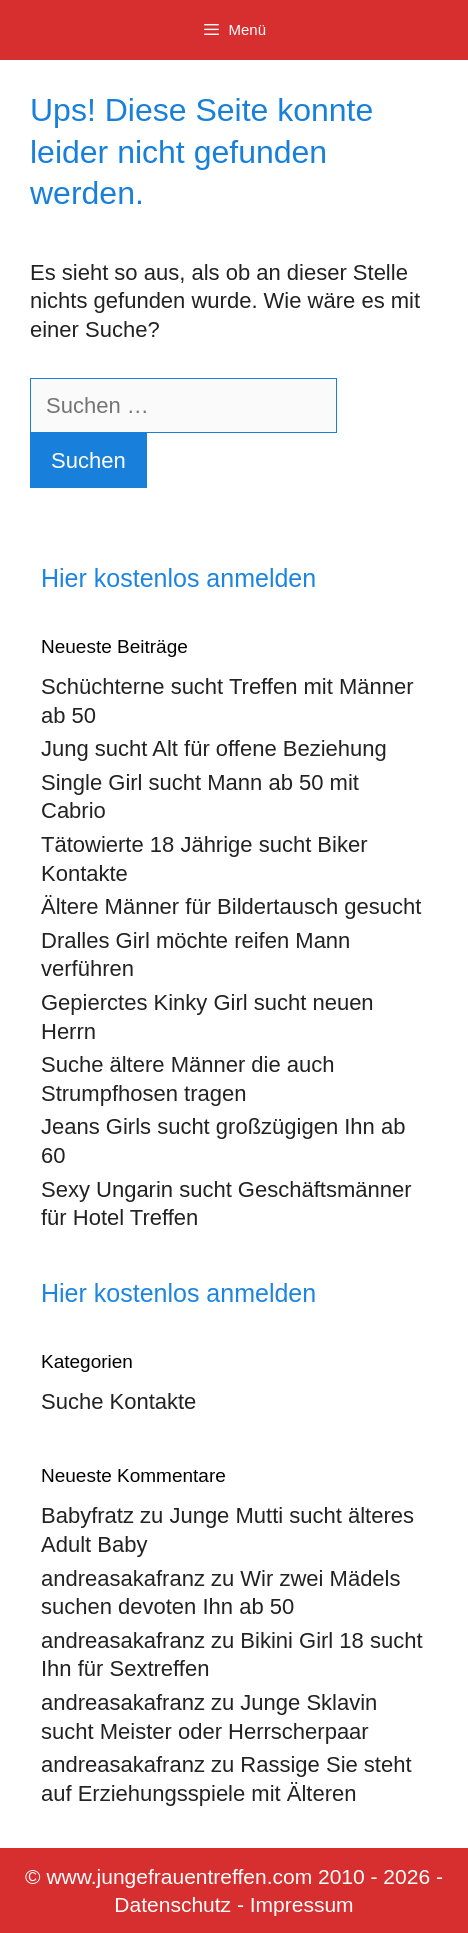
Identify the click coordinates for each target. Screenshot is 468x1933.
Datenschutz (172, 1904)
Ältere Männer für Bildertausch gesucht (231, 906)
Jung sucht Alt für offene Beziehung (214, 748)
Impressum (302, 1904)
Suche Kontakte (118, 1401)
